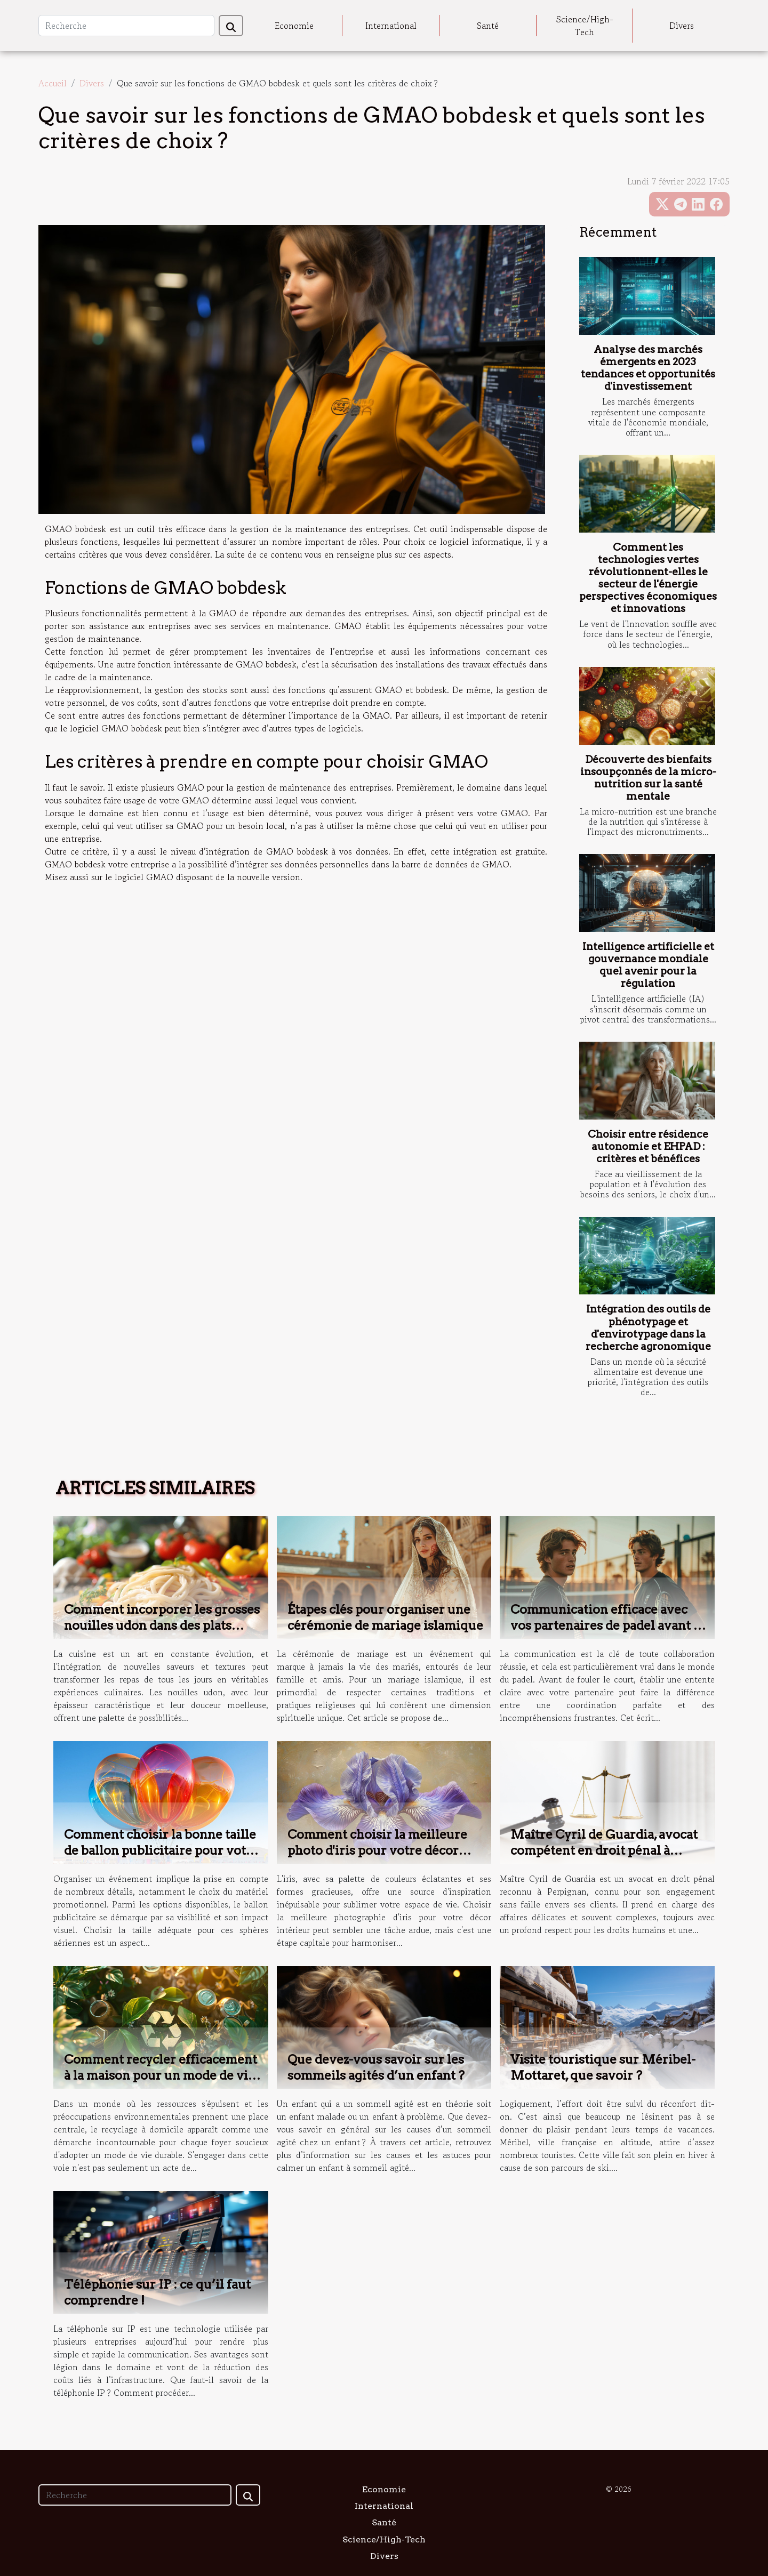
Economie (294, 25)
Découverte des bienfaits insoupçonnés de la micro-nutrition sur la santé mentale (648, 777)
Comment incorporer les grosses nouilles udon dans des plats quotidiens (162, 1625)
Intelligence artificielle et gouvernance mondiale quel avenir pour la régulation (648, 964)
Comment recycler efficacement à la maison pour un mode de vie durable (160, 2075)
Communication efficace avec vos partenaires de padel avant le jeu (607, 1625)
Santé (488, 25)
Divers (681, 25)
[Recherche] (126, 25)
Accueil (52, 83)
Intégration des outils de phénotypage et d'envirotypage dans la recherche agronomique (648, 1327)
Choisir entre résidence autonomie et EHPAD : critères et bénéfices (648, 1146)
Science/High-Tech (584, 25)
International (391, 25)
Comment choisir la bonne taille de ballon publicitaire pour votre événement (161, 1850)
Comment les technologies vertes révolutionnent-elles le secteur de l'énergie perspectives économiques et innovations (648, 578)
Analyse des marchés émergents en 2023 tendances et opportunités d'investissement (648, 367)
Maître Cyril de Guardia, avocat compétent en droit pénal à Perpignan (604, 1850)
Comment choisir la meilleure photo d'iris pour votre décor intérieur (377, 1850)
